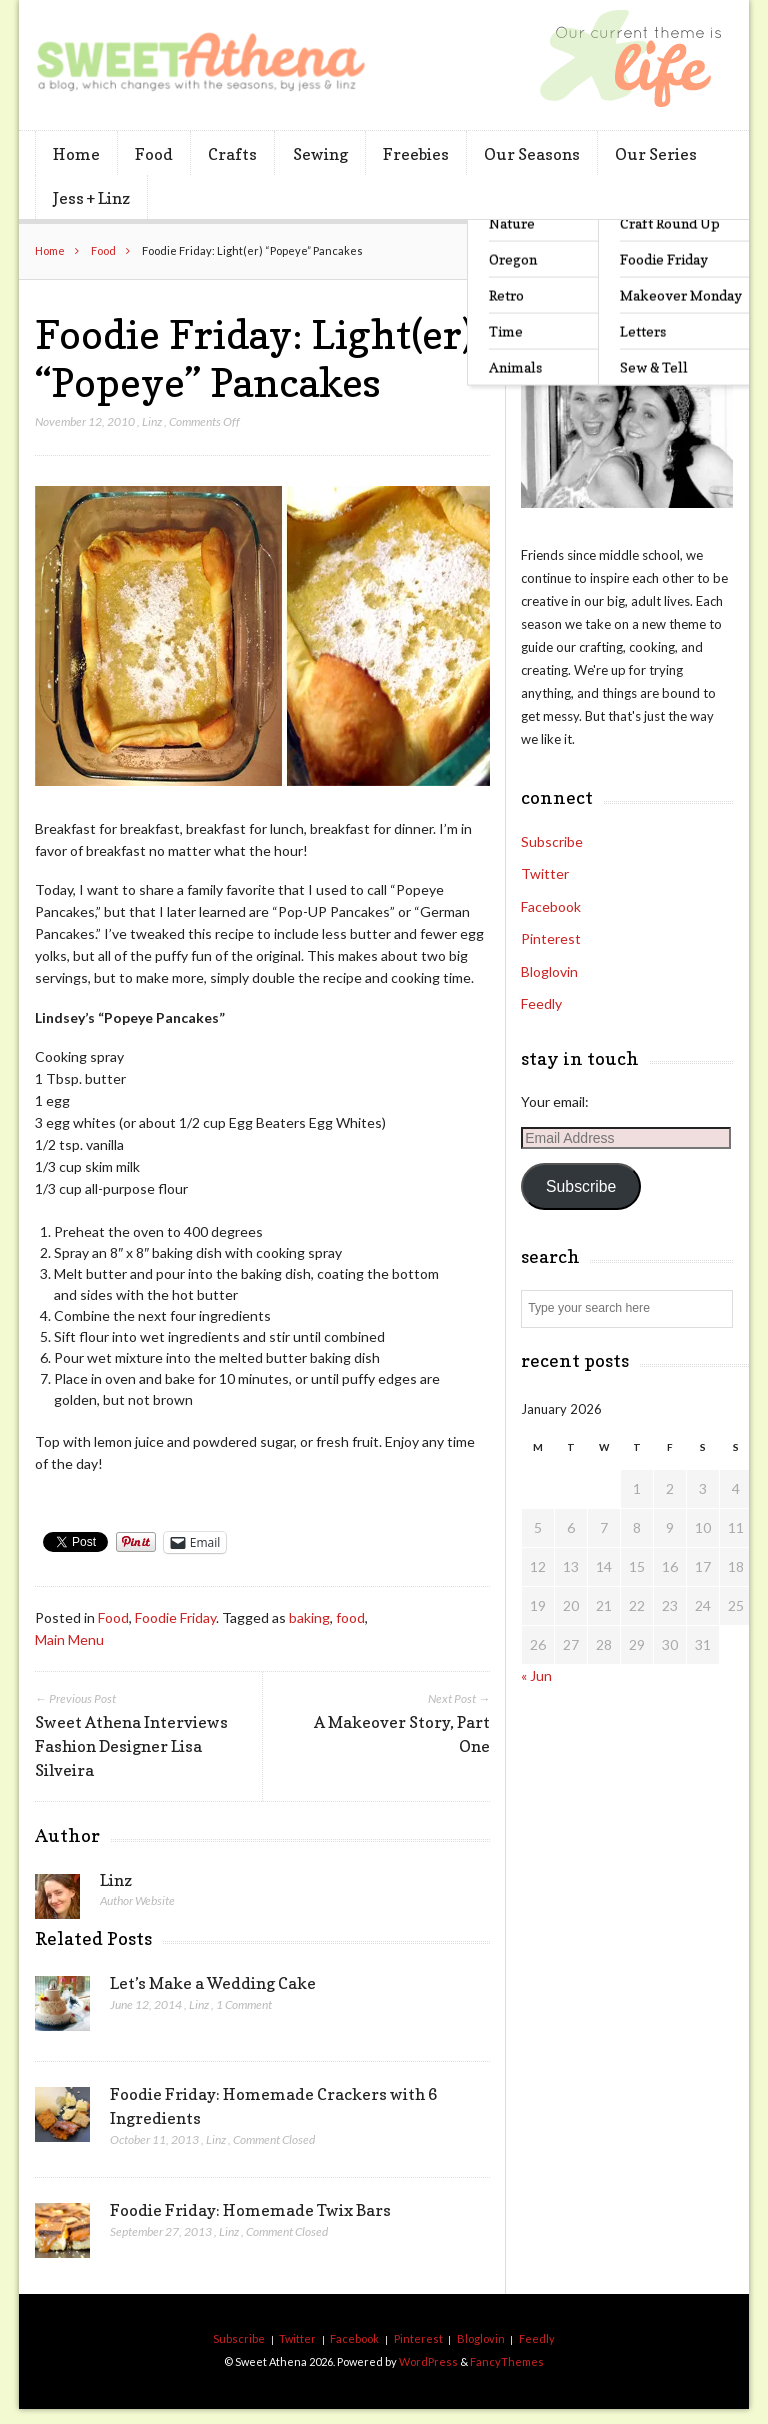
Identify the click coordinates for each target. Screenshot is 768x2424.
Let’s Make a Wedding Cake (213, 1983)
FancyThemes (507, 2361)
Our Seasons (532, 154)
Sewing (320, 154)
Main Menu (69, 1639)
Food (154, 154)
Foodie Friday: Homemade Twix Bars (250, 2210)
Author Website (137, 1900)
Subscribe (552, 841)
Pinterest (551, 938)
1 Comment (244, 2004)
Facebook (551, 906)
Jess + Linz (91, 198)
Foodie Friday (175, 1617)
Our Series (656, 154)
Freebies (416, 154)
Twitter (545, 873)
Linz (152, 421)
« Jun (536, 1675)
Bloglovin (549, 971)
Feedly (541, 1003)
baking (309, 1617)
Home (76, 154)
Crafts (232, 154)
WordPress (428, 2361)
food (350, 1617)
